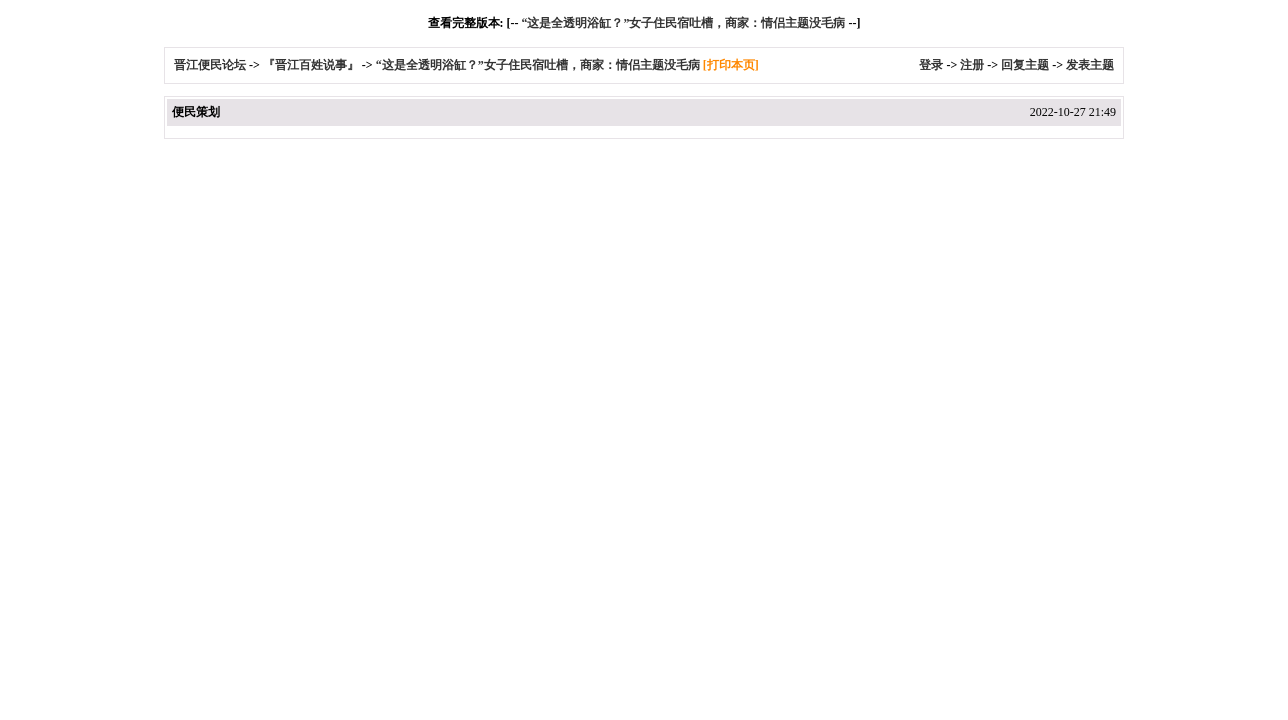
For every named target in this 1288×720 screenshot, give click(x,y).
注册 (972, 65)
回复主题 (1025, 65)
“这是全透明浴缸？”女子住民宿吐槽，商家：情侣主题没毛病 (683, 23)
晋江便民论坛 (210, 65)
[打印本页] (731, 65)
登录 (931, 65)
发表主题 (1090, 65)
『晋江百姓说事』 (311, 65)
